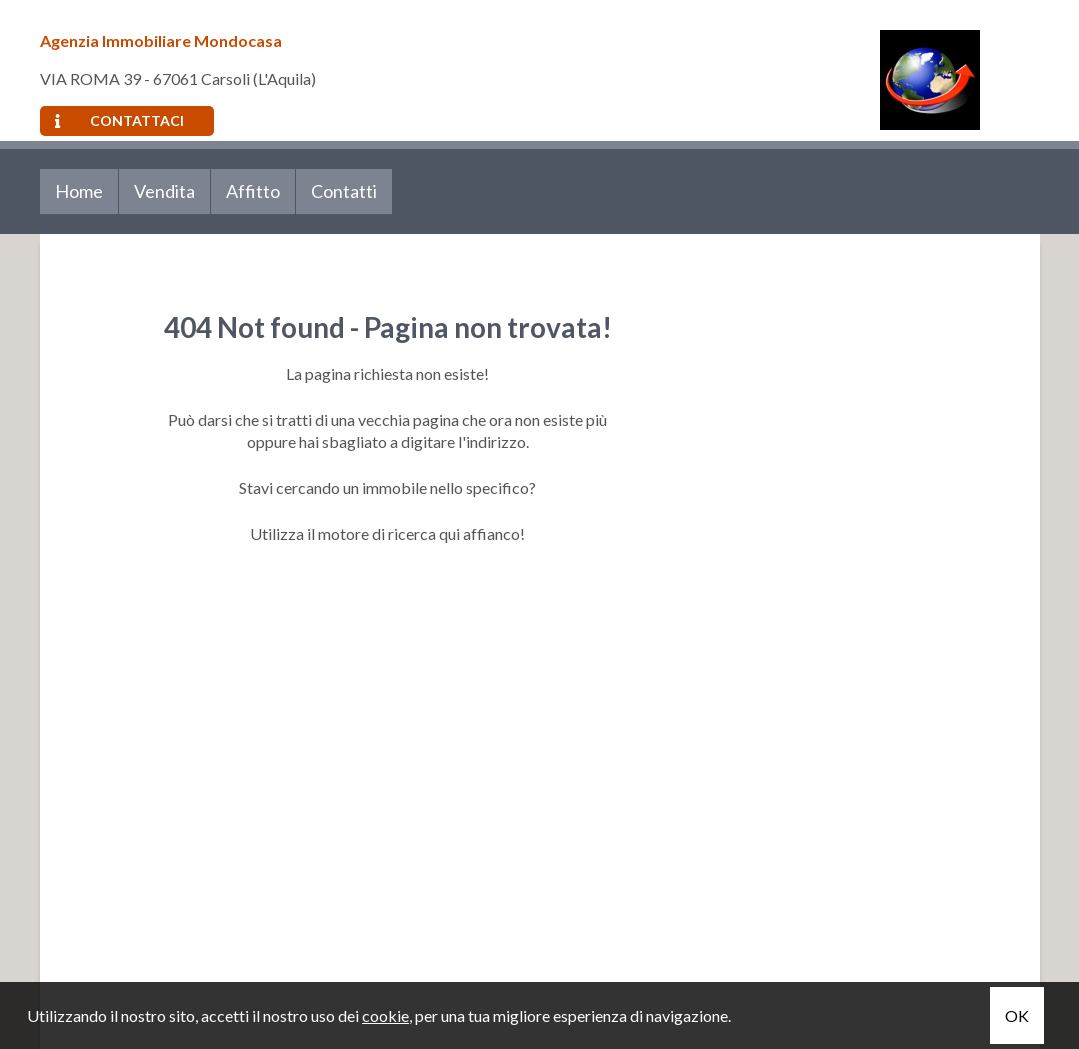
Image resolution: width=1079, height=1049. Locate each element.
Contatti (344, 191)
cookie (385, 1015)
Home (79, 191)
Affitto (253, 191)
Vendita (164, 191)
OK (1017, 1015)
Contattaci (119, 120)
